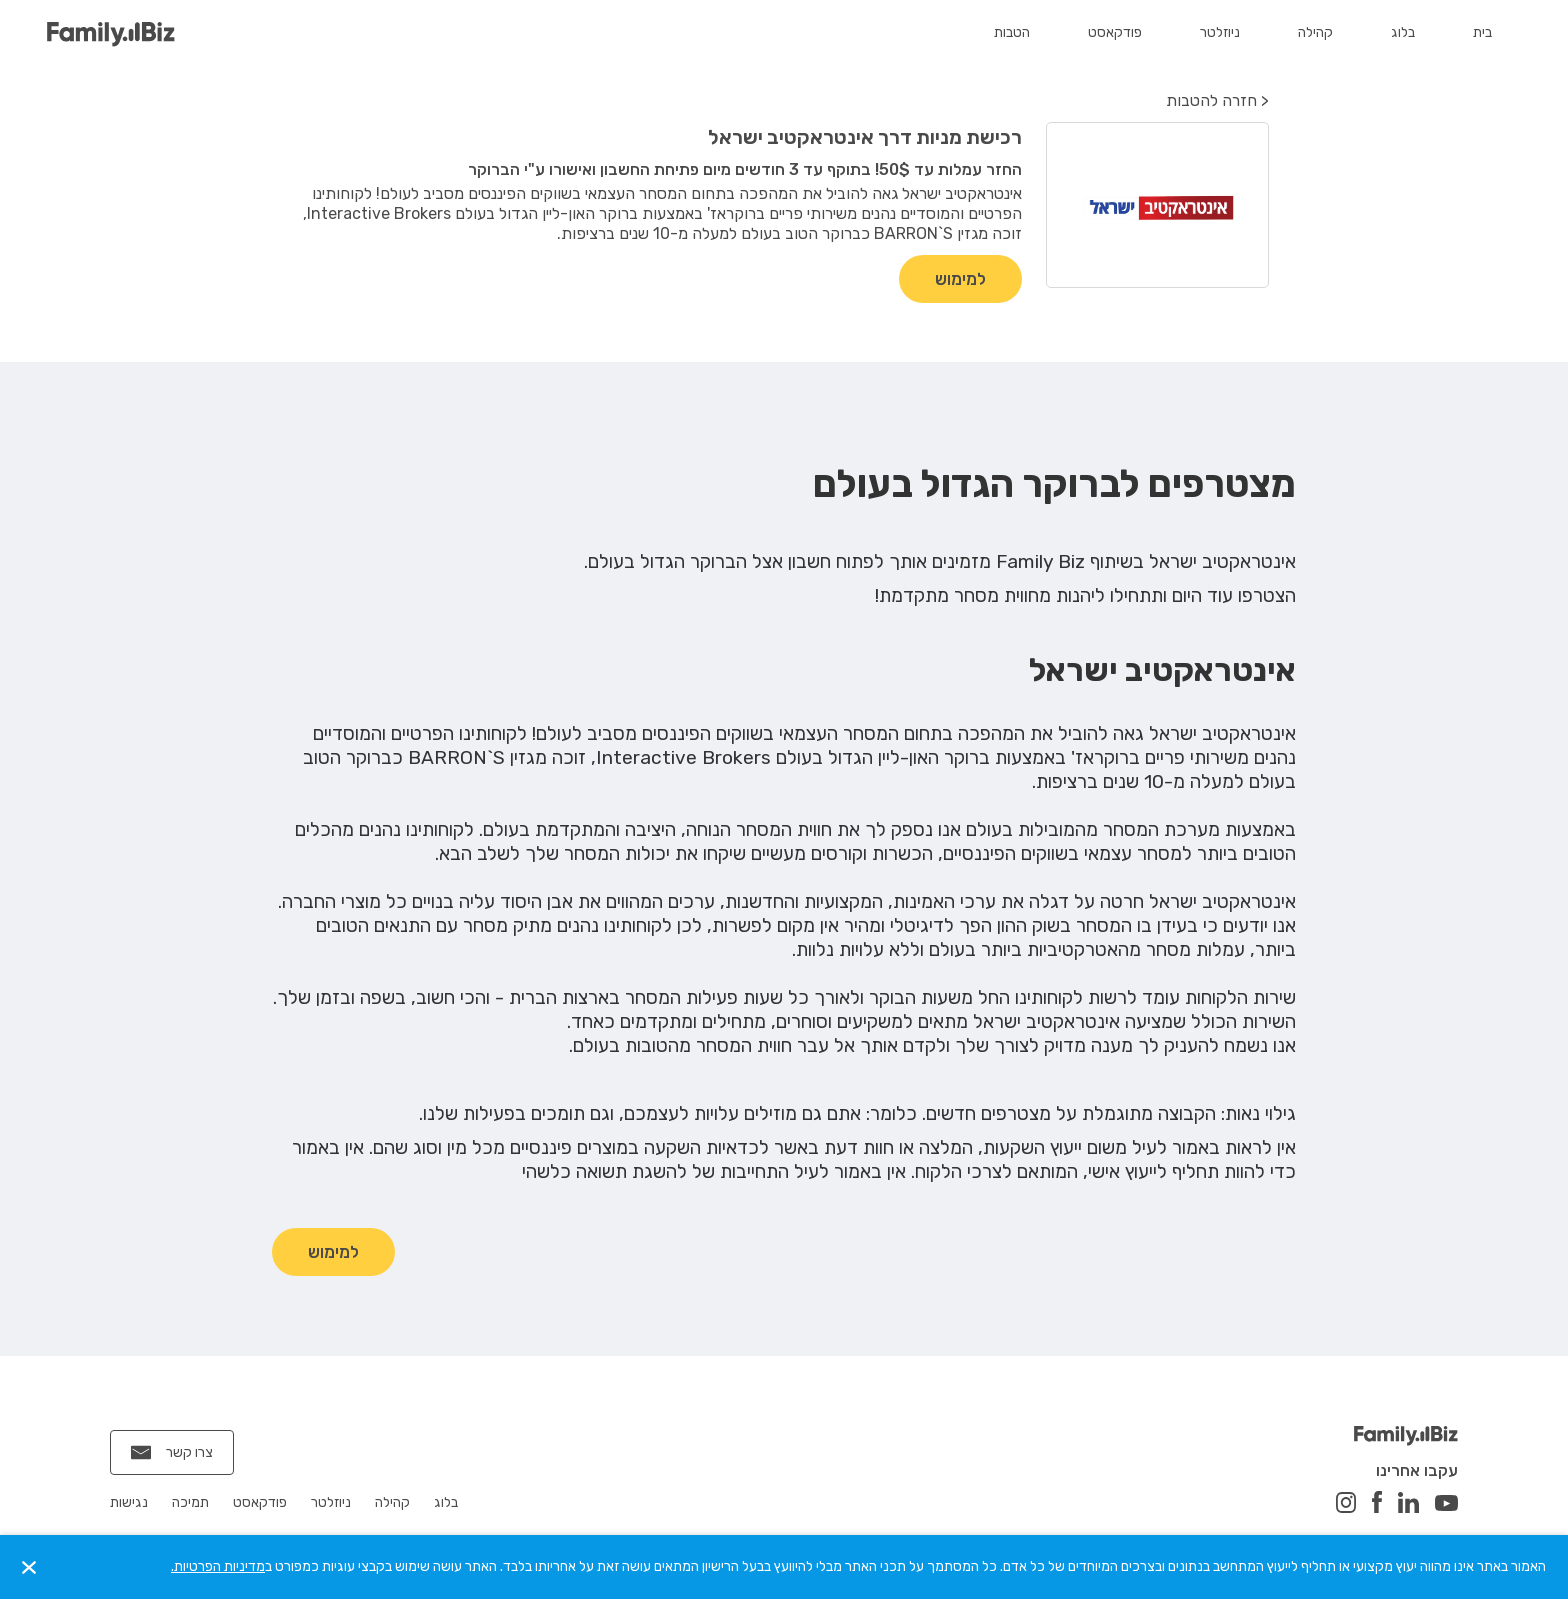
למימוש (960, 279)
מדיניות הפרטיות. (218, 1566)
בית (1482, 32)
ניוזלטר (1220, 32)
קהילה (1315, 32)
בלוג (1403, 32)
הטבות (1012, 32)
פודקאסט (1115, 32)
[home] (111, 34)
